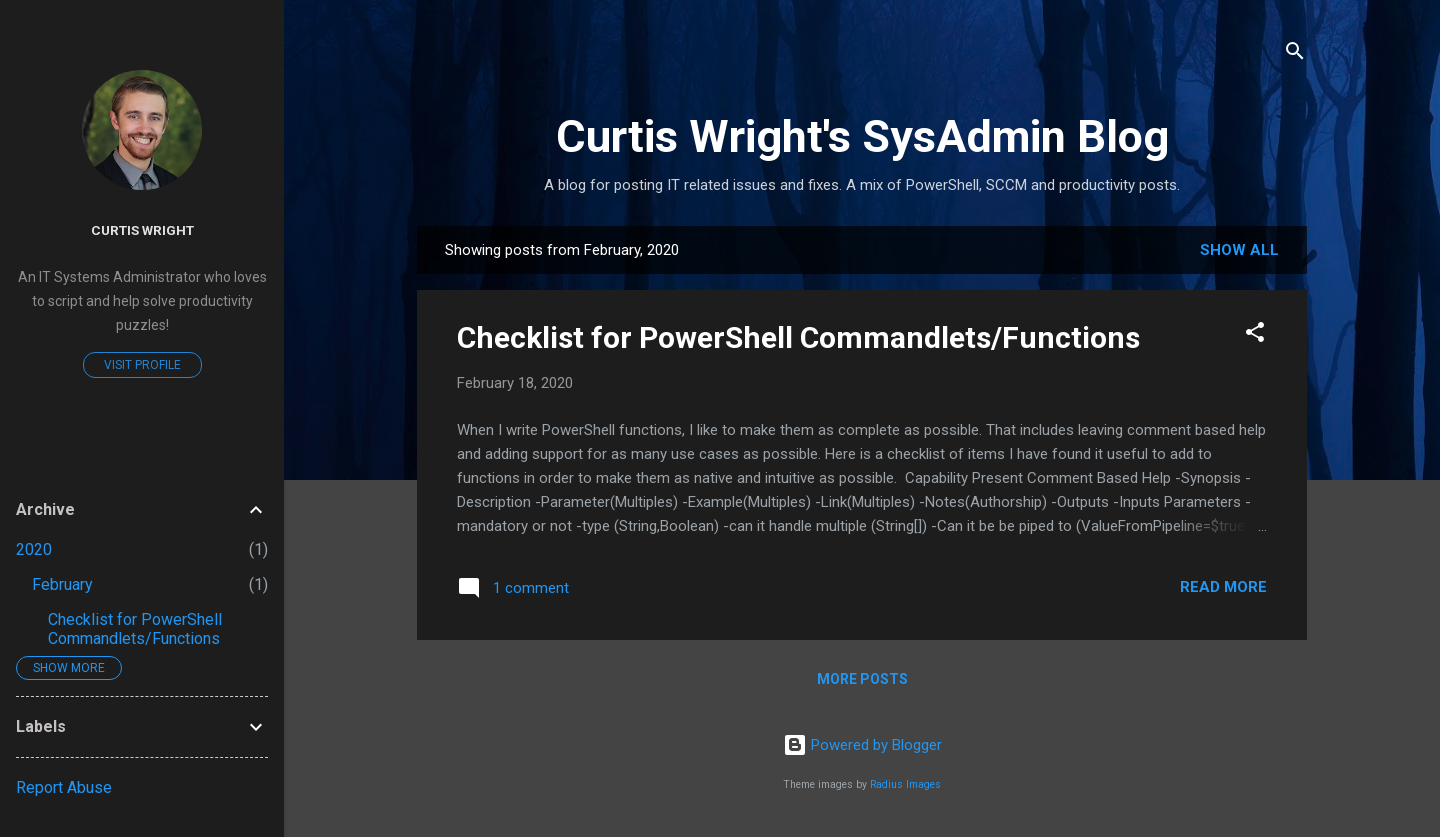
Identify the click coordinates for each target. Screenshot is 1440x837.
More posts (862, 679)
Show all (1239, 250)
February (62, 584)
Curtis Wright (142, 230)
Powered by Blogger (862, 745)
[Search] (1295, 54)
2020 (34, 549)
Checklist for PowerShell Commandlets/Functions (798, 337)
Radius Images (905, 784)
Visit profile (142, 365)
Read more (1223, 587)
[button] (1255, 335)
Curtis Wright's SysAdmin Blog (862, 136)
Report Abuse (64, 787)
